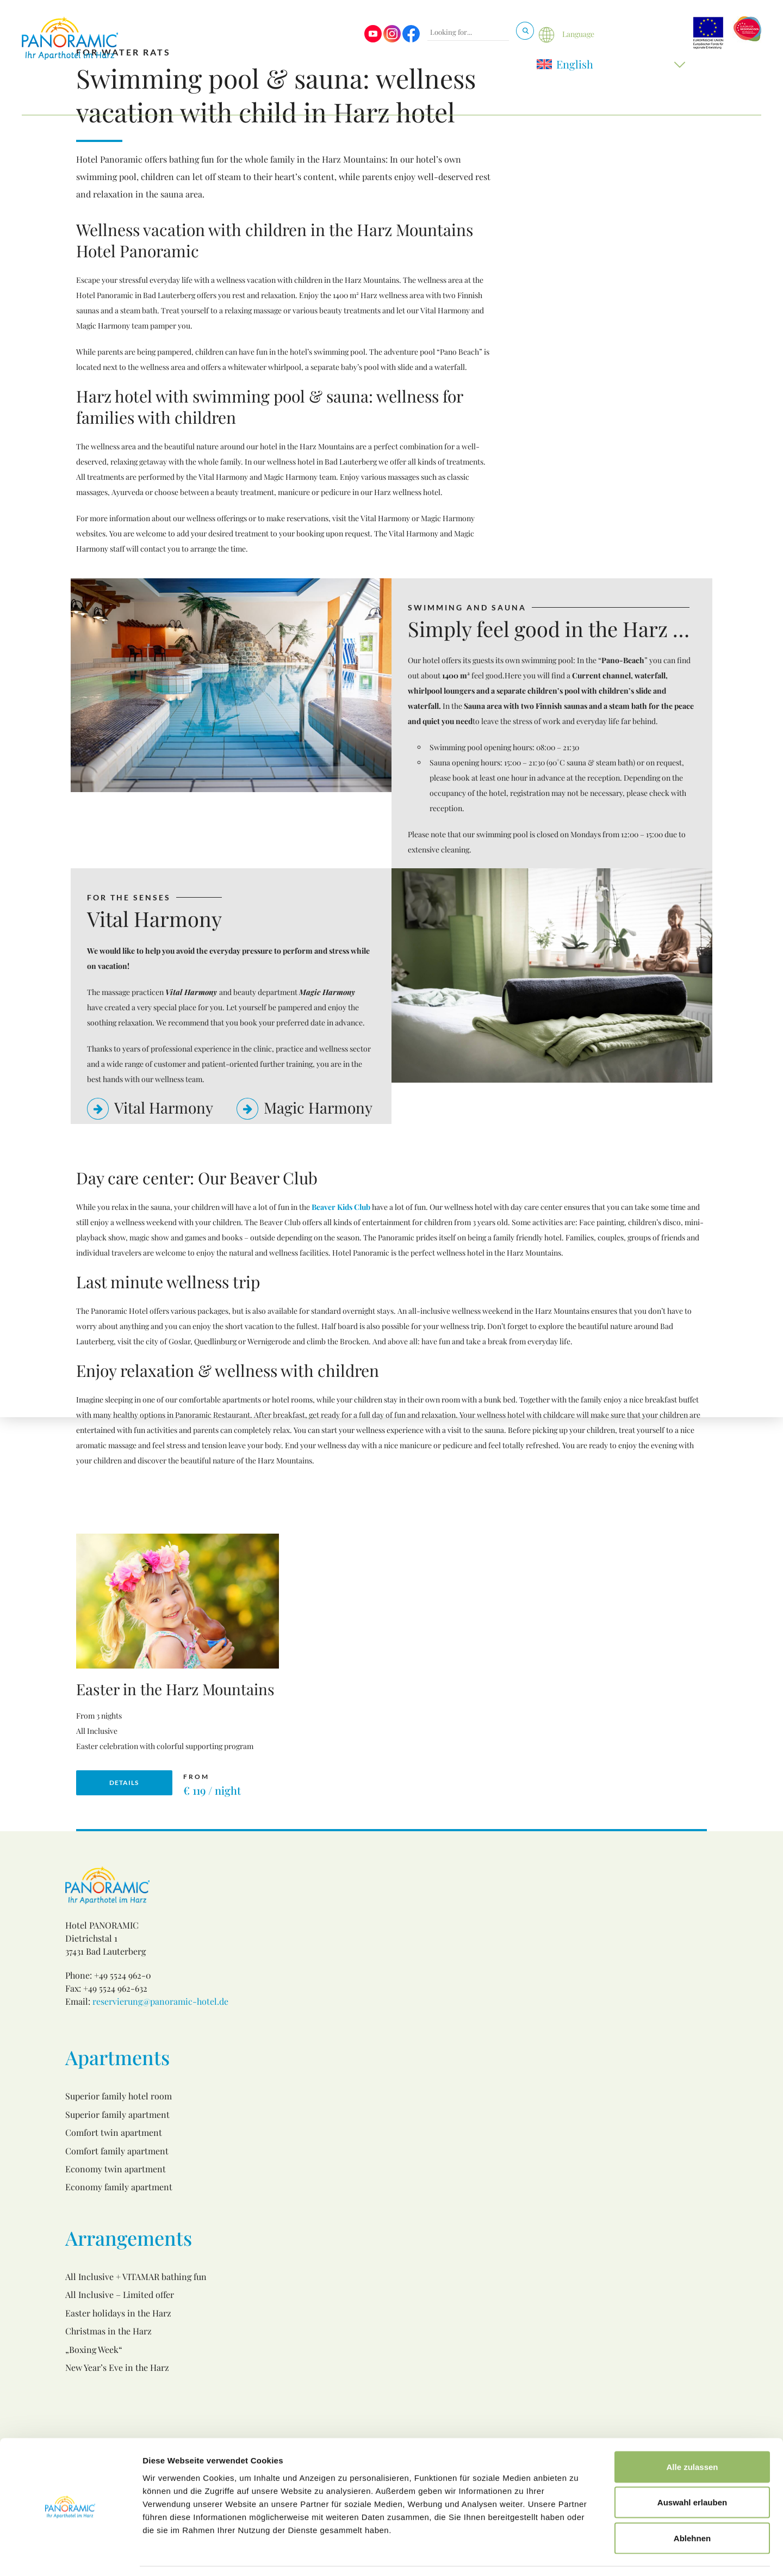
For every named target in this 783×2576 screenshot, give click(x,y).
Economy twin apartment (115, 2169)
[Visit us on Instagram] (392, 39)
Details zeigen (578, 2554)
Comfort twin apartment (113, 2132)
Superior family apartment (117, 2114)
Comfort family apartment (117, 2151)
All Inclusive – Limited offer (119, 2294)
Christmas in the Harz (108, 2331)
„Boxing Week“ (93, 2349)
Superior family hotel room (118, 2096)
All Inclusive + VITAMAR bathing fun (136, 2276)
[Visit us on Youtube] (373, 39)
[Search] (525, 31)
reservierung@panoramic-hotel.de (160, 2001)
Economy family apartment (118, 2186)
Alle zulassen (692, 2433)
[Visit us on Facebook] (411, 39)
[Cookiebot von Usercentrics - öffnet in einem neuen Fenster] (70, 2555)
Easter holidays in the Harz (118, 2313)
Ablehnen (692, 2504)
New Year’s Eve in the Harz (117, 2367)
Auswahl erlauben (692, 2469)
